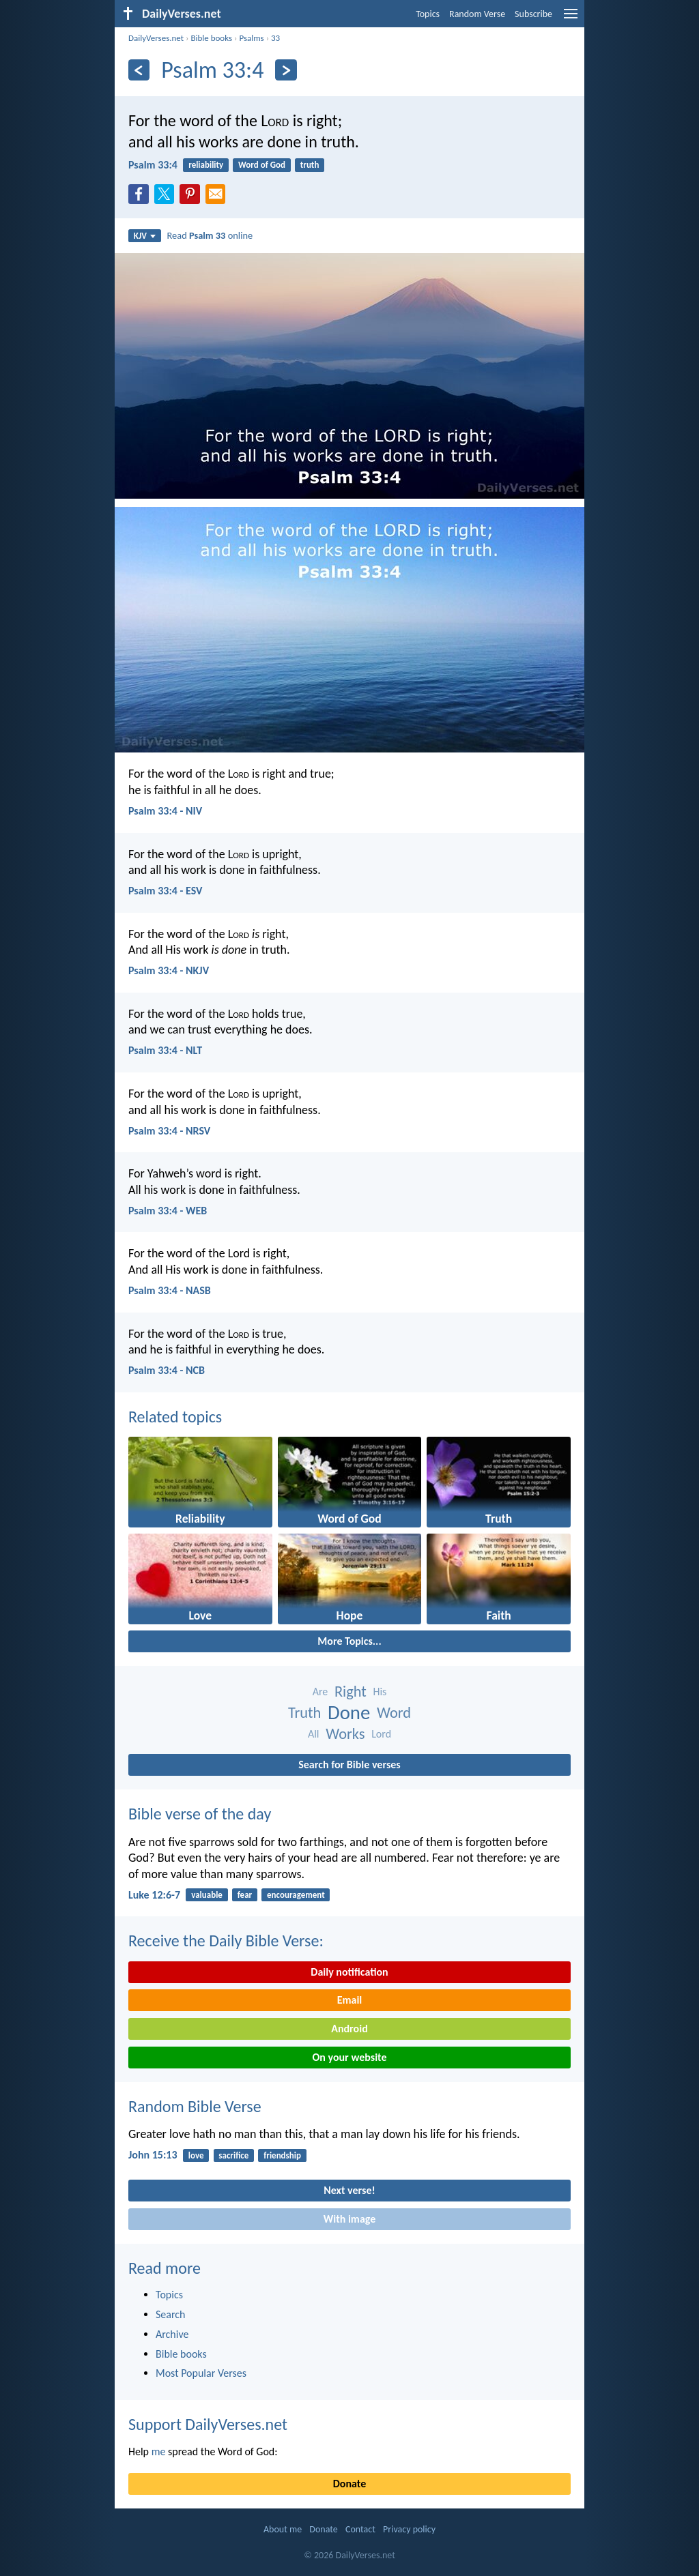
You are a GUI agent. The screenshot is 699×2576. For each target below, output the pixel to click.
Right (350, 1691)
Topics (428, 14)
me (159, 2451)
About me (282, 2529)
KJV (145, 236)
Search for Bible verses (349, 1764)
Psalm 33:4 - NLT (165, 1050)
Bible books (211, 38)
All (313, 1733)
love (196, 2155)
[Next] (285, 69)
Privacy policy (409, 2529)
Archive (172, 2334)
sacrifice (233, 2155)
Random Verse (477, 14)
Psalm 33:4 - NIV (165, 810)
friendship (282, 2155)
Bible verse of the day (199, 1814)
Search (171, 2314)
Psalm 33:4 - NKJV (168, 970)
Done (349, 1713)
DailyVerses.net (156, 38)
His (379, 1691)
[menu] (570, 19)
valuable (207, 1895)
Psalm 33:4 (152, 164)
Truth (304, 1712)
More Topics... (349, 1641)
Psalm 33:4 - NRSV (169, 1130)
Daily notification (349, 1971)
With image (350, 2218)
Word (394, 1712)
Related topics (175, 1416)
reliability (205, 165)
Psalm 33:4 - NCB (166, 1370)
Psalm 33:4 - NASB (169, 1290)
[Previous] (138, 69)
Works (345, 1734)
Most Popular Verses (201, 2373)
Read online (210, 235)
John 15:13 (152, 2154)
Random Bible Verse (194, 2106)
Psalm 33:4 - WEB (167, 1210)
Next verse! (349, 2190)
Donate (349, 2483)
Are (320, 1691)
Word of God (261, 165)
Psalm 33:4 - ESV (165, 890)
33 (275, 38)
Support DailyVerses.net (207, 2424)
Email (349, 1999)
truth (309, 165)
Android (349, 2028)
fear (245, 1895)
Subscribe (533, 14)
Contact (360, 2529)
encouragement (296, 1895)
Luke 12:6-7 (154, 1894)
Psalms (251, 38)
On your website (350, 2057)
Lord (381, 1733)
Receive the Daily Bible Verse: (226, 1940)
